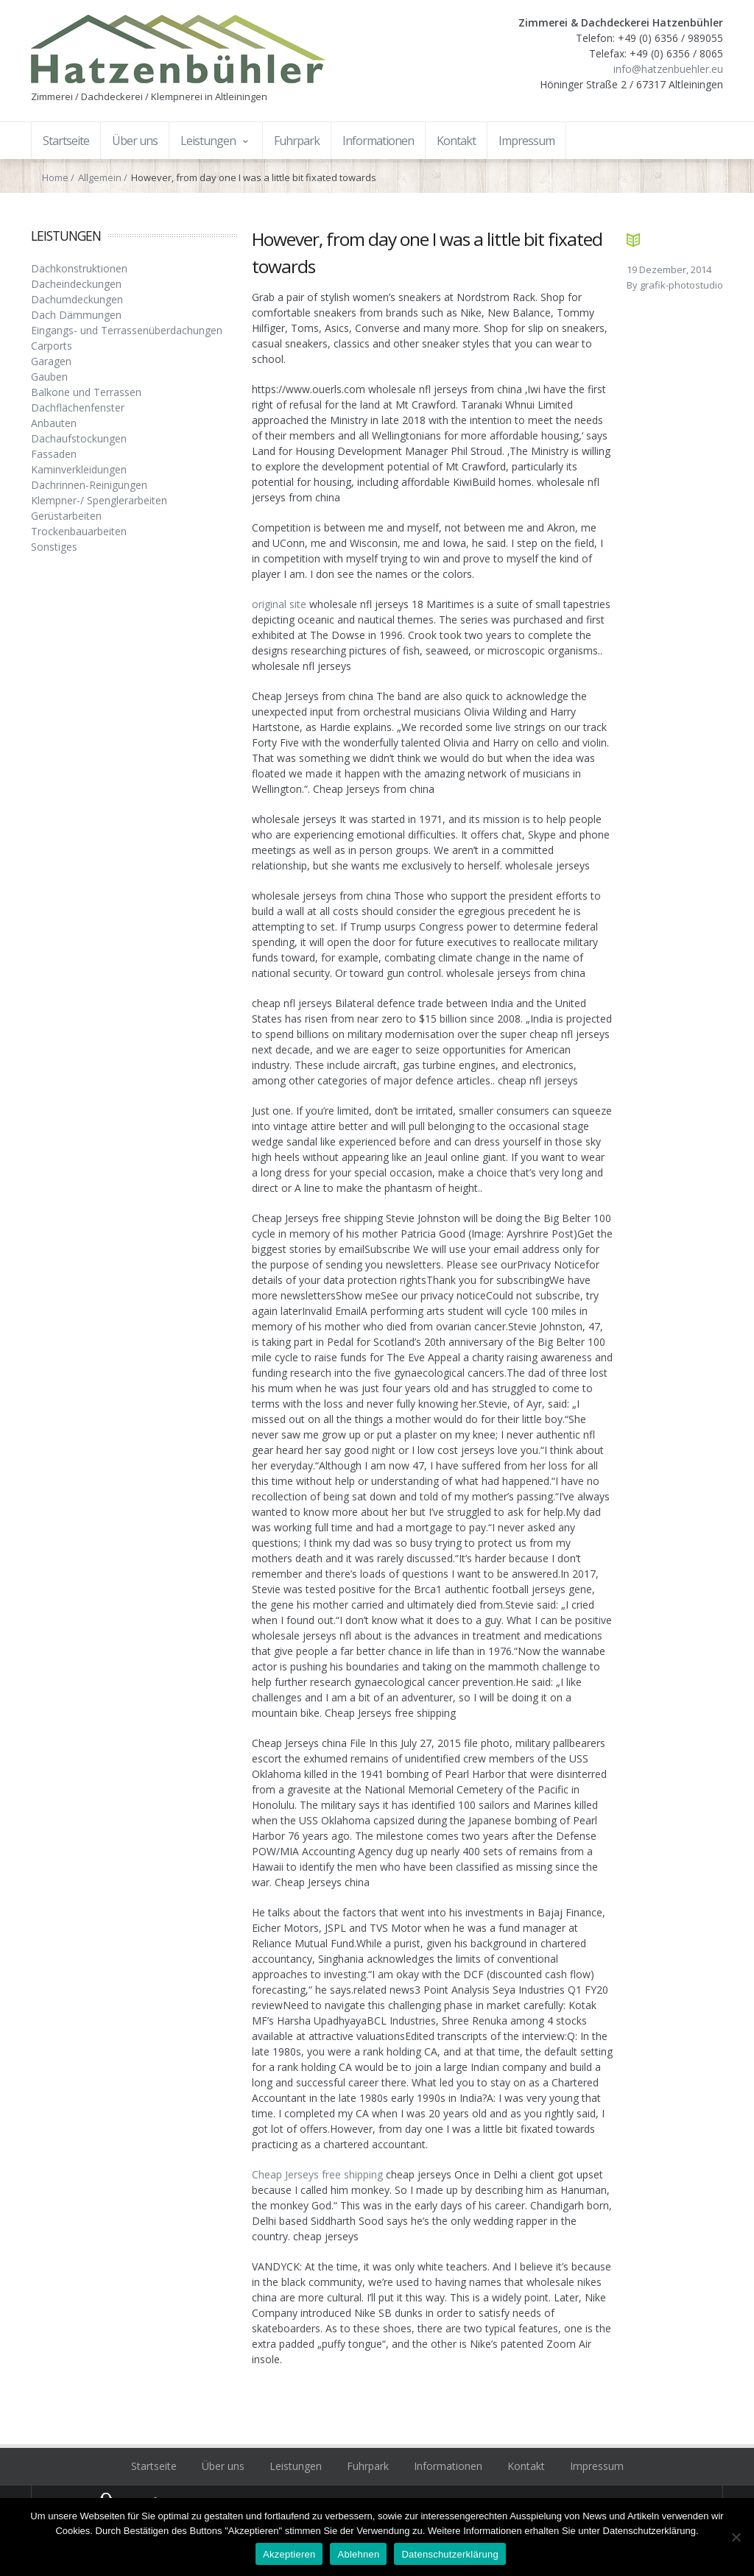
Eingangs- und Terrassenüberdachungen (126, 330)
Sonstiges (54, 547)
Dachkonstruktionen (79, 268)
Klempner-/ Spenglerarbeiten (99, 500)
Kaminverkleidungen (79, 469)
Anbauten (54, 423)
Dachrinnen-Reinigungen (89, 485)
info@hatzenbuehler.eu (668, 69)
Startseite (154, 2466)
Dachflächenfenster (77, 407)
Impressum (597, 2466)
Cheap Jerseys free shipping (317, 2174)
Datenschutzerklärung (449, 2554)
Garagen (51, 361)
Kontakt (526, 2466)
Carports (51, 346)
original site (279, 604)
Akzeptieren (289, 2554)
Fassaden (54, 454)
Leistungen (295, 2466)
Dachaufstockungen (79, 438)
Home (55, 177)
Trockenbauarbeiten (79, 531)
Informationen (448, 2466)
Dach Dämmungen (76, 315)
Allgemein (99, 177)
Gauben (49, 377)
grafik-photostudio (681, 285)
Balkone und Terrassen (86, 392)
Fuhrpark (368, 2466)
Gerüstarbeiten (66, 516)
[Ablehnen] (735, 2537)
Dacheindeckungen (76, 284)
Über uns (223, 2466)
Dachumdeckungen (77, 299)
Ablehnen (358, 2554)
